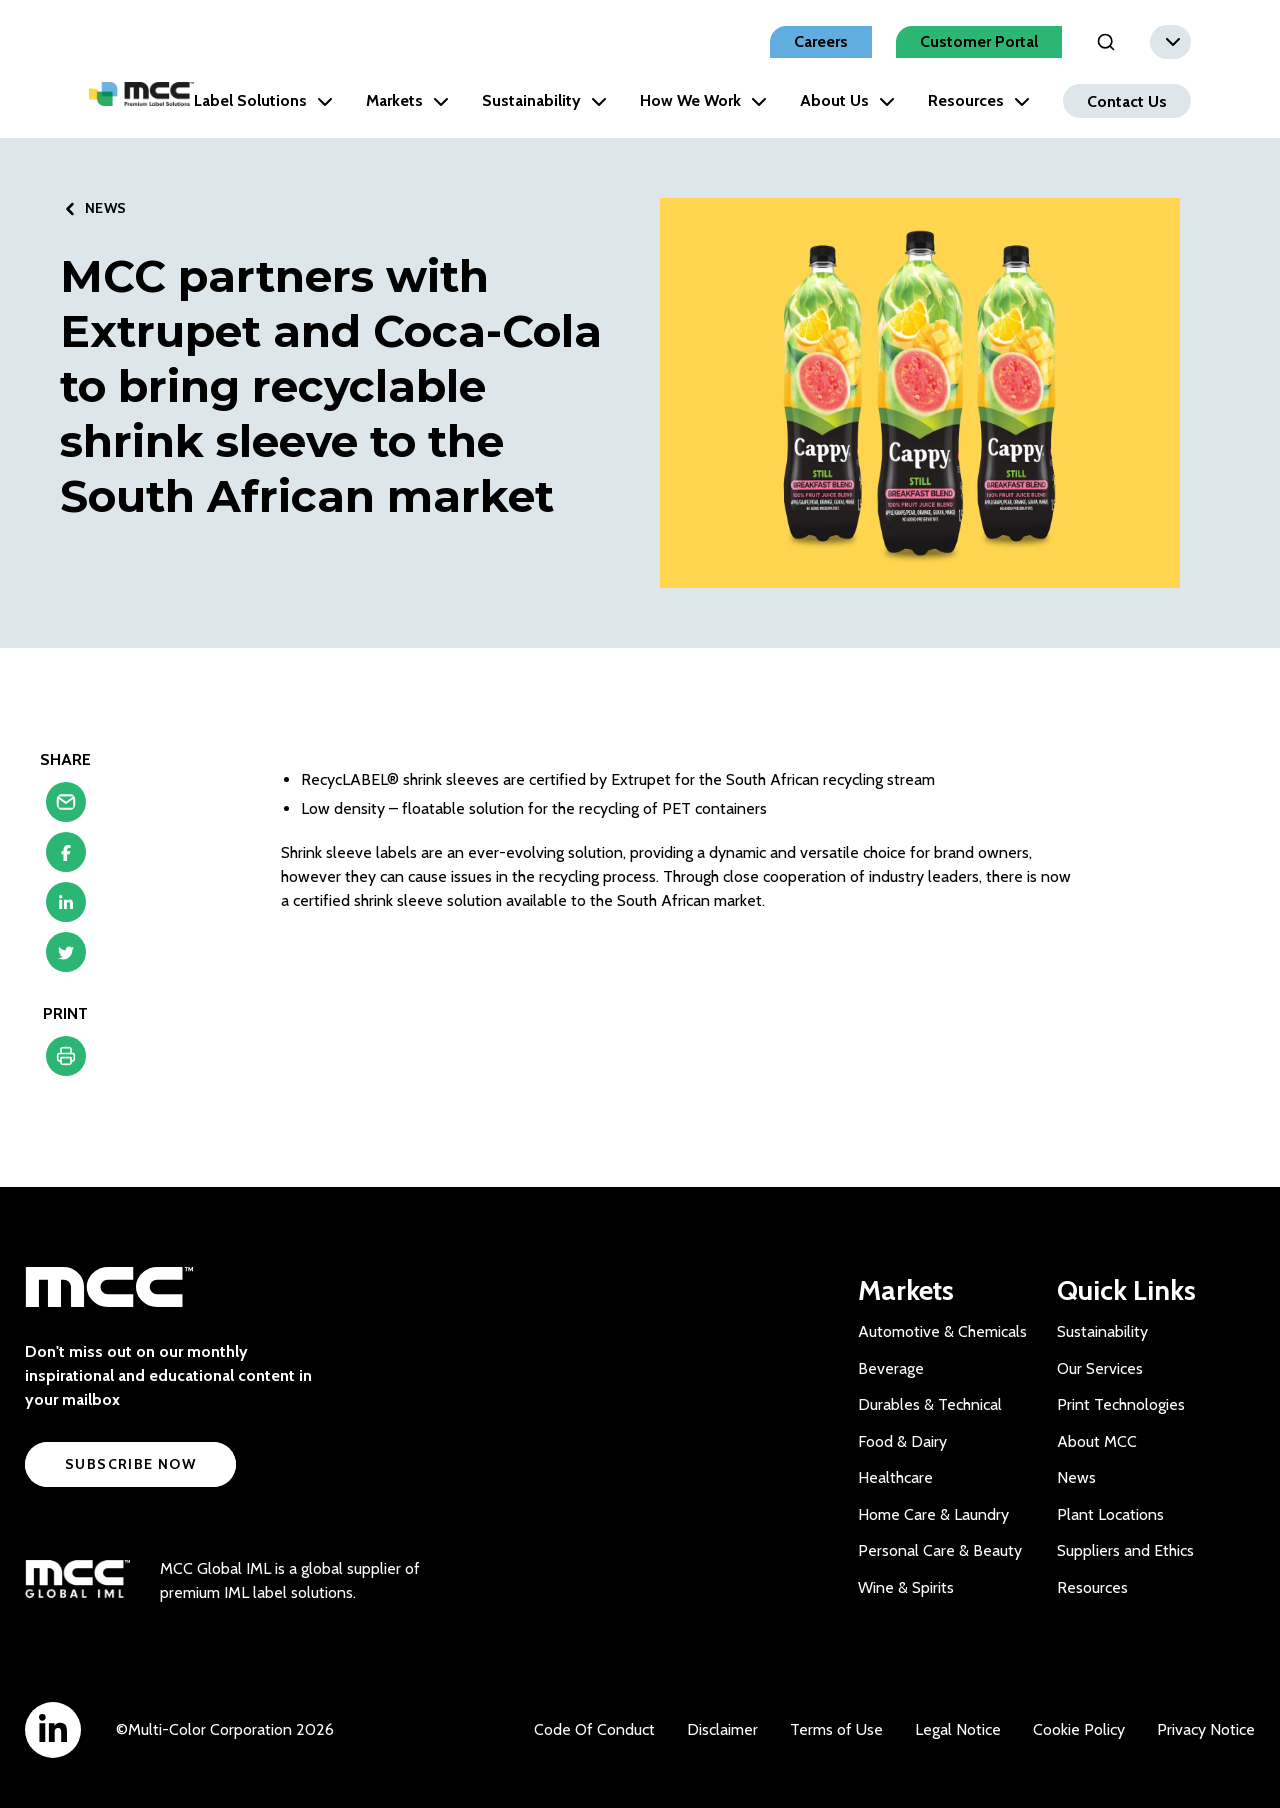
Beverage (891, 1368)
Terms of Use (836, 1729)
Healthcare (895, 1477)
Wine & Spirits (906, 1587)
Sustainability (544, 100)
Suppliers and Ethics (1125, 1550)
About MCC (1097, 1441)
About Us (847, 100)
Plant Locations (1110, 1514)
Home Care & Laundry (933, 1514)
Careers (821, 41)
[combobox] (1170, 42)
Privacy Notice (1206, 1729)
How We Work (703, 100)
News (1076, 1477)
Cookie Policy (1079, 1729)
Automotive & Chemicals (942, 1331)
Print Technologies (1121, 1404)
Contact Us (1127, 100)
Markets (407, 100)
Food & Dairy (902, 1441)
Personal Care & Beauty (940, 1550)
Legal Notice (958, 1729)
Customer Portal (979, 41)
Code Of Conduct (594, 1729)
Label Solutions (263, 100)
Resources (979, 100)
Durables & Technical (930, 1404)
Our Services (1100, 1368)
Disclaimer (722, 1729)
